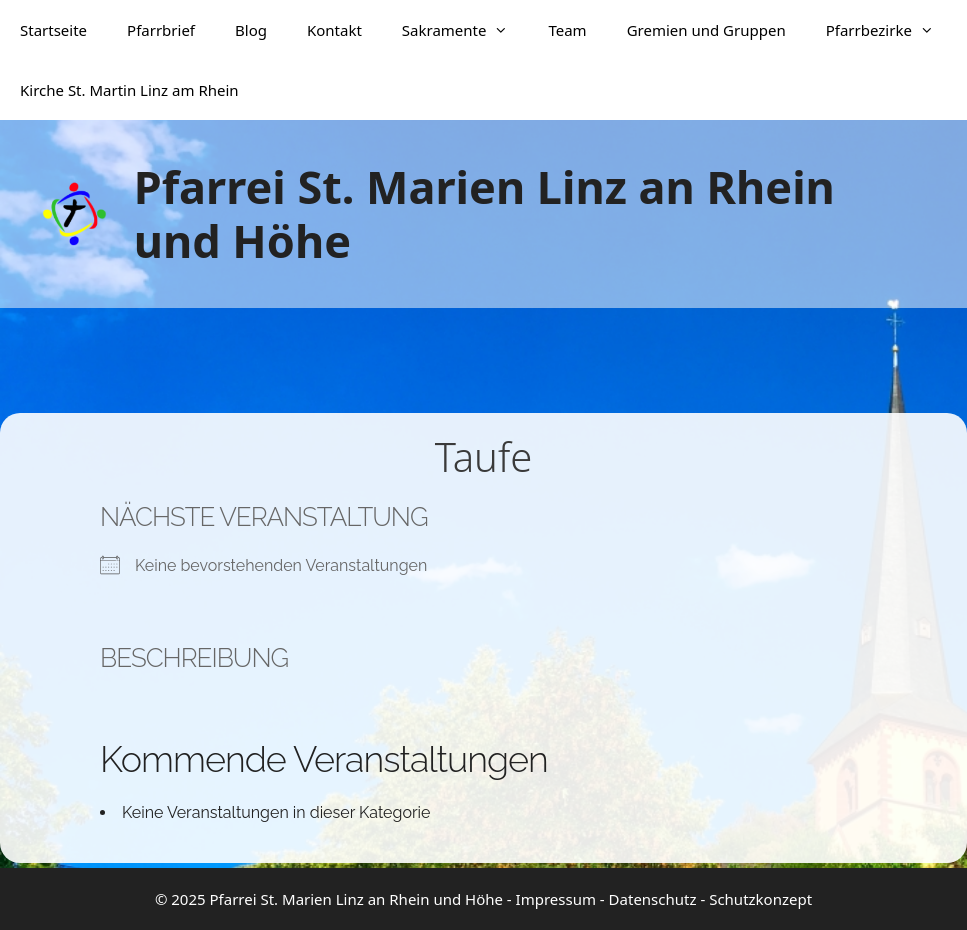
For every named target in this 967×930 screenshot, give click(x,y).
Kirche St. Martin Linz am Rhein (129, 90)
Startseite (53, 30)
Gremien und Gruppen (706, 30)
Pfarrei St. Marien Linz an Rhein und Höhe (484, 213)
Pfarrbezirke (890, 30)
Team (567, 30)
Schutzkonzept (760, 899)
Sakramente (465, 30)
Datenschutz (653, 899)
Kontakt (334, 30)
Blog (251, 30)
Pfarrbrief (161, 30)
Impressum (556, 899)
